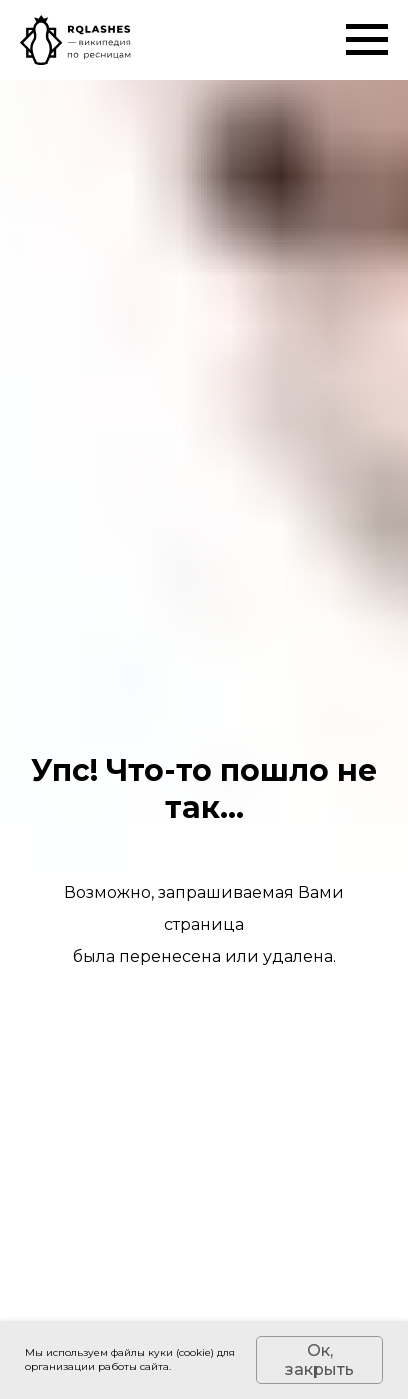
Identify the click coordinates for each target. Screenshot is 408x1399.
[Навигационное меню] (367, 40)
